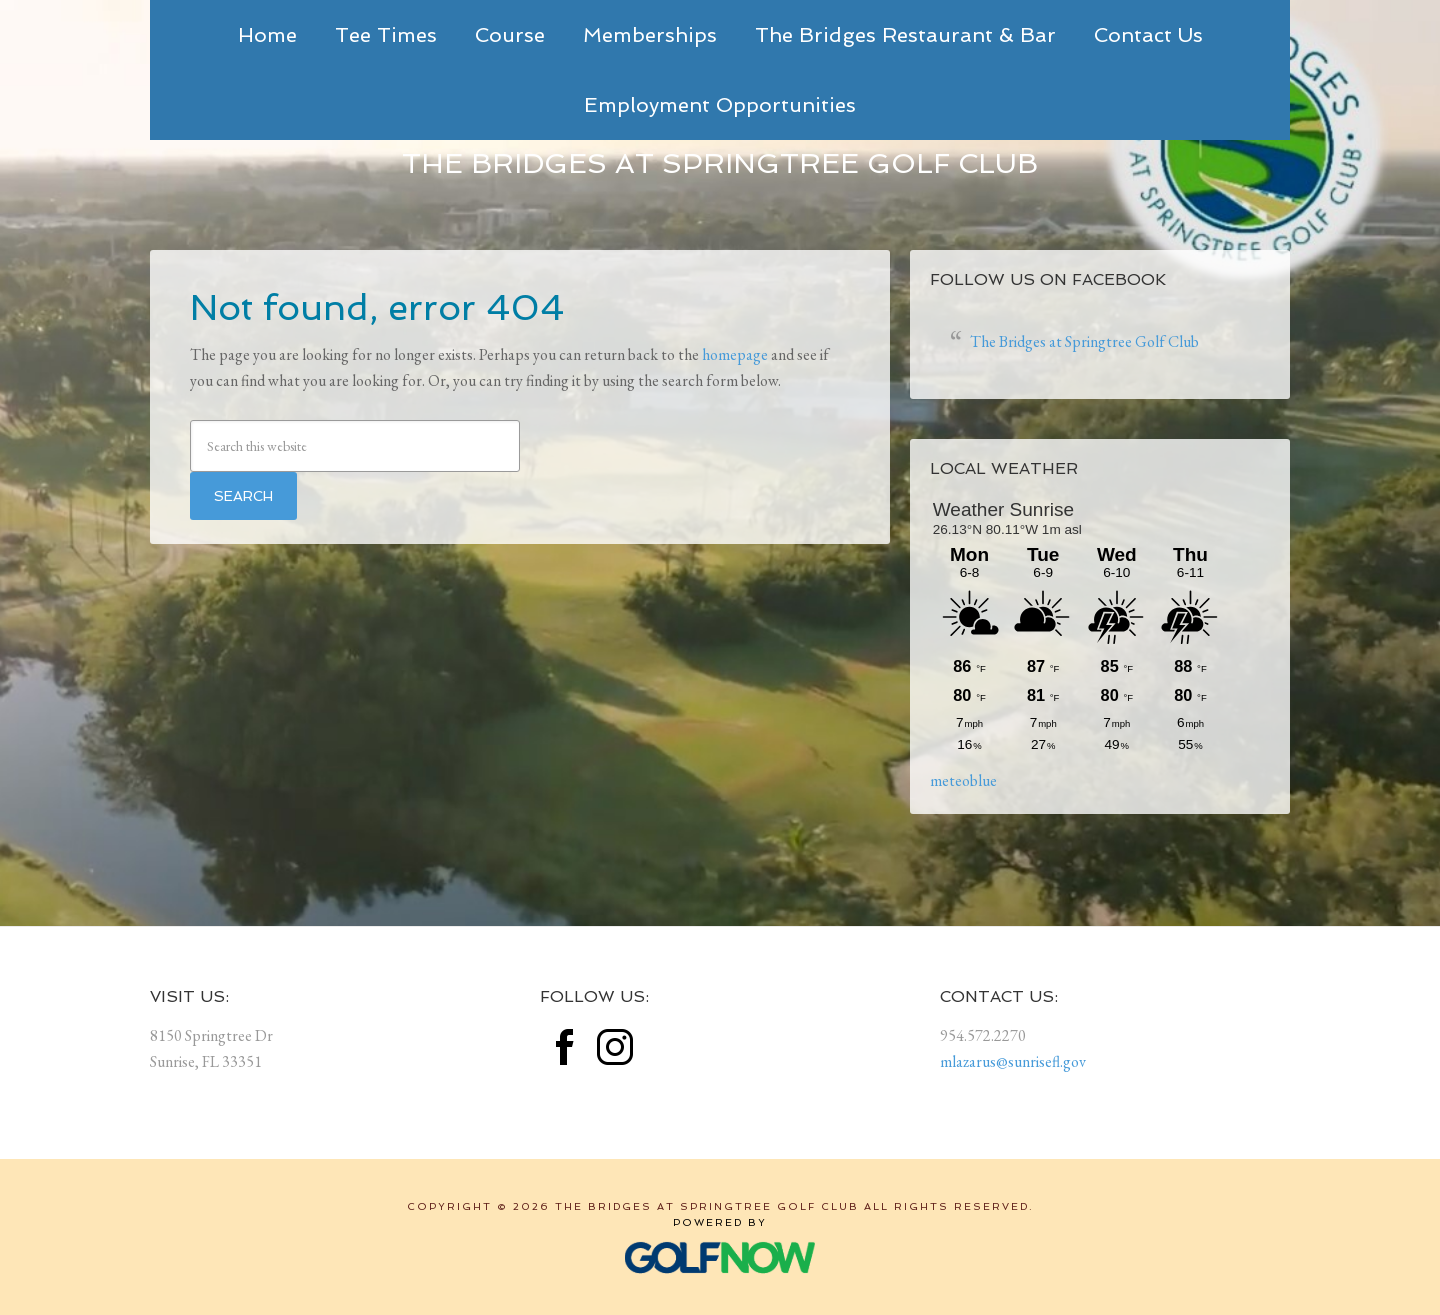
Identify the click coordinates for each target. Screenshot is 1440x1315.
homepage (735, 354)
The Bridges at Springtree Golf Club (720, 163)
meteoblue (963, 780)
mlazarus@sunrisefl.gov (1013, 1061)
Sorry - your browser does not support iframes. (1080, 627)
